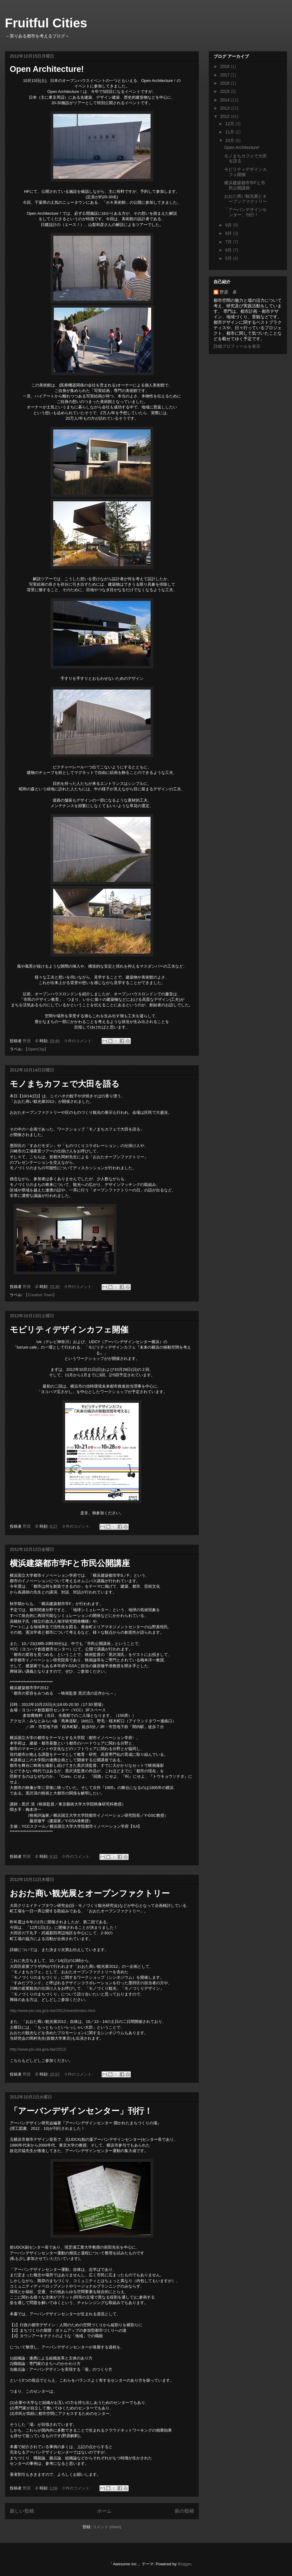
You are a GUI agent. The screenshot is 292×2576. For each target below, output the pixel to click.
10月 (230, 140)
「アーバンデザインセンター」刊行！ (81, 2110)
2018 (225, 66)
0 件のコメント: (79, 1041)
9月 (229, 225)
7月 (229, 241)
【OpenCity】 (36, 1049)
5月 (229, 258)
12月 (230, 123)
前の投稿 (184, 2511)
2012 (225, 116)
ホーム (104, 2511)
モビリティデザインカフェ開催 (69, 1329)
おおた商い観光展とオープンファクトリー (90, 1893)
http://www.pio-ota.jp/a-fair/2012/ (38, 2049)
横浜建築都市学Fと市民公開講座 (70, 1563)
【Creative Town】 (40, 1295)
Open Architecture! (47, 69)
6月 (229, 250)
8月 (229, 233)
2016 (225, 83)
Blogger (184, 2564)
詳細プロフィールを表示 (237, 346)
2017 (225, 74)
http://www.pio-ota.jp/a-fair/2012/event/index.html (52, 2010)
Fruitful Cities (46, 23)
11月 (230, 131)
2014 (225, 99)
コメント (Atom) (106, 2527)
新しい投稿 (22, 2511)
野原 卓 (228, 292)
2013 (225, 108)
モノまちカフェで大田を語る (65, 1084)
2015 (225, 91)
